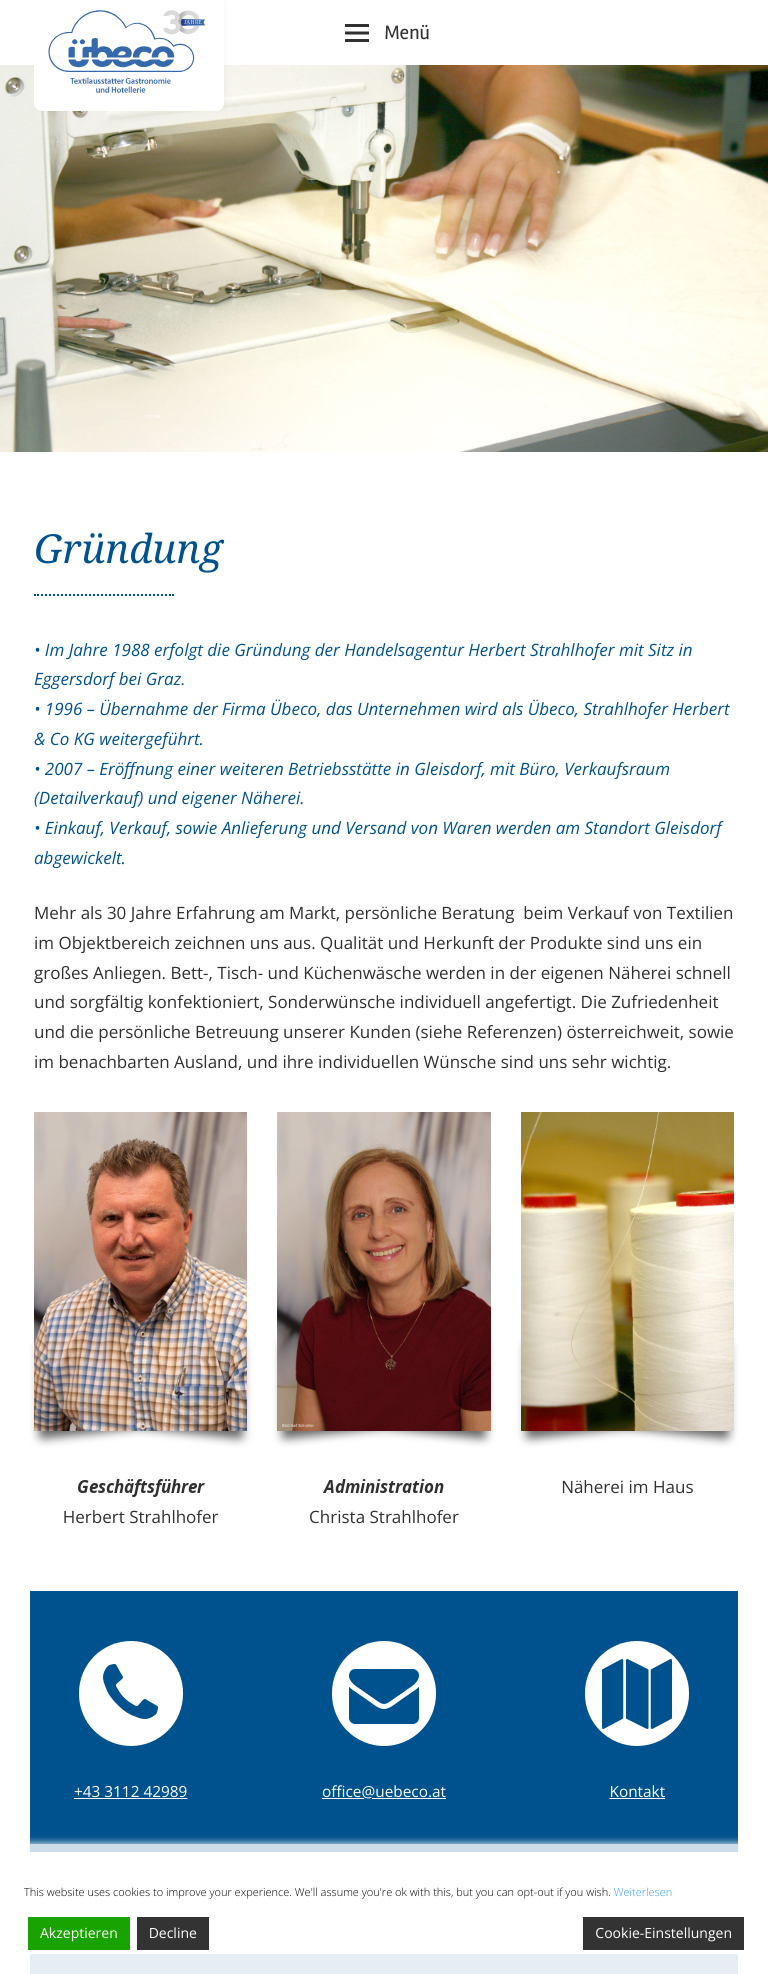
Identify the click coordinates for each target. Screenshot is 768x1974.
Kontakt (638, 1791)
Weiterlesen (643, 1892)
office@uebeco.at (384, 1791)
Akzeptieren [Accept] (79, 1933)
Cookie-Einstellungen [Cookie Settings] (663, 1933)
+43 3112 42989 (130, 1791)
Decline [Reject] (173, 1933)
